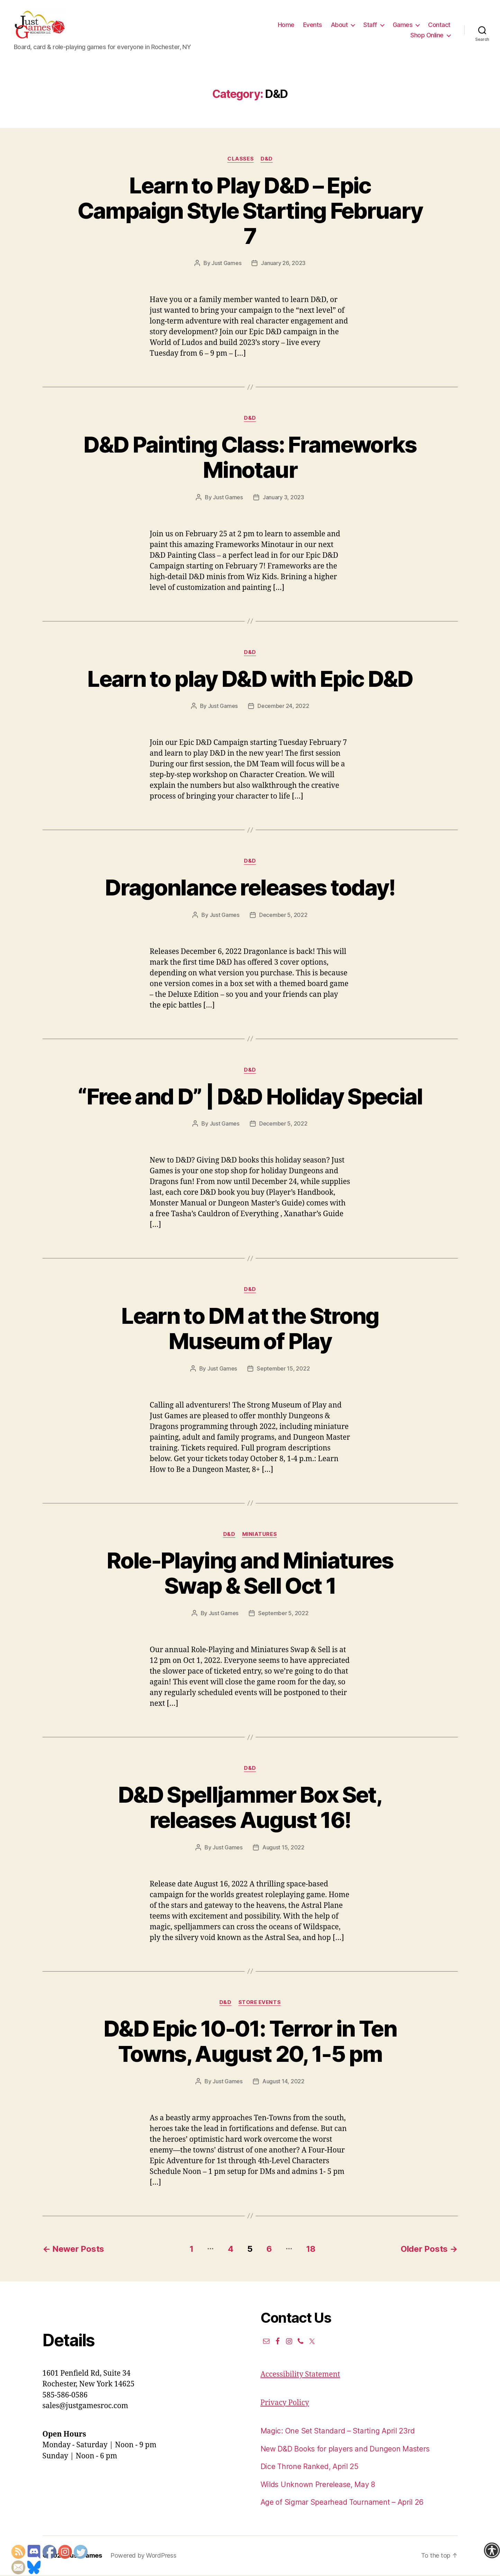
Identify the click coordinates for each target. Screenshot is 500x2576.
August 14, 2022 (283, 2082)
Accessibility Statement (300, 2376)
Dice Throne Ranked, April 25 (309, 2468)
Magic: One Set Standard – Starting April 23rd (338, 2432)
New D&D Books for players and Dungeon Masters (345, 2450)
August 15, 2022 (283, 1848)
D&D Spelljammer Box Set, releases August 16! (250, 1808)
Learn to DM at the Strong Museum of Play (250, 1329)
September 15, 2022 (283, 1369)
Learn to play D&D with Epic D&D (250, 679)
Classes (240, 160)
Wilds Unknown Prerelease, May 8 (318, 2485)
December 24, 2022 (283, 707)
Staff (370, 25)
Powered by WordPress (143, 2556)
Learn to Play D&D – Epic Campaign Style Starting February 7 (250, 211)
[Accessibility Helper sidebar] (491, 2550)
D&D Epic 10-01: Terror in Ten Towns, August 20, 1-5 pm (250, 2042)
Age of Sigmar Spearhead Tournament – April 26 (342, 2503)
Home (286, 25)
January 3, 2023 (283, 498)
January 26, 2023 (283, 264)
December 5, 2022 (283, 915)
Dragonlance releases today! (250, 888)
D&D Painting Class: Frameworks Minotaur (249, 458)
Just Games (226, 264)
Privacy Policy (285, 2404)
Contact (439, 25)
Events (312, 25)
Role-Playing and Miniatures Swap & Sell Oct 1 (250, 1574)
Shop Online (427, 35)
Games (403, 25)
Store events (259, 2003)
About (339, 25)
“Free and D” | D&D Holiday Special (250, 1097)
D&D (267, 160)
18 (310, 2250)
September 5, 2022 (283, 1614)
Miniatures (259, 1535)
